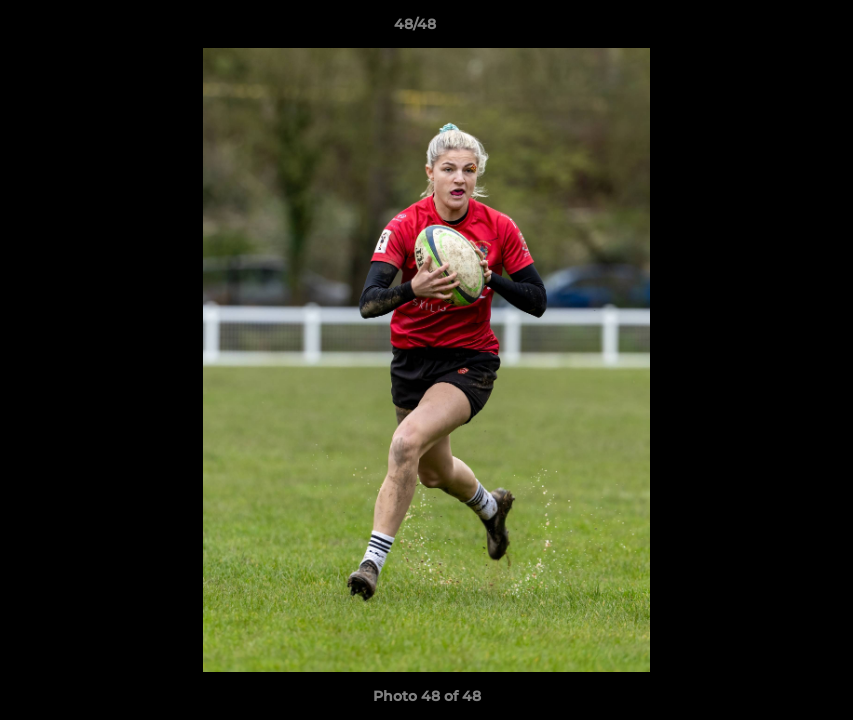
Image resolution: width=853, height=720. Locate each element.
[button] (769, 29)
